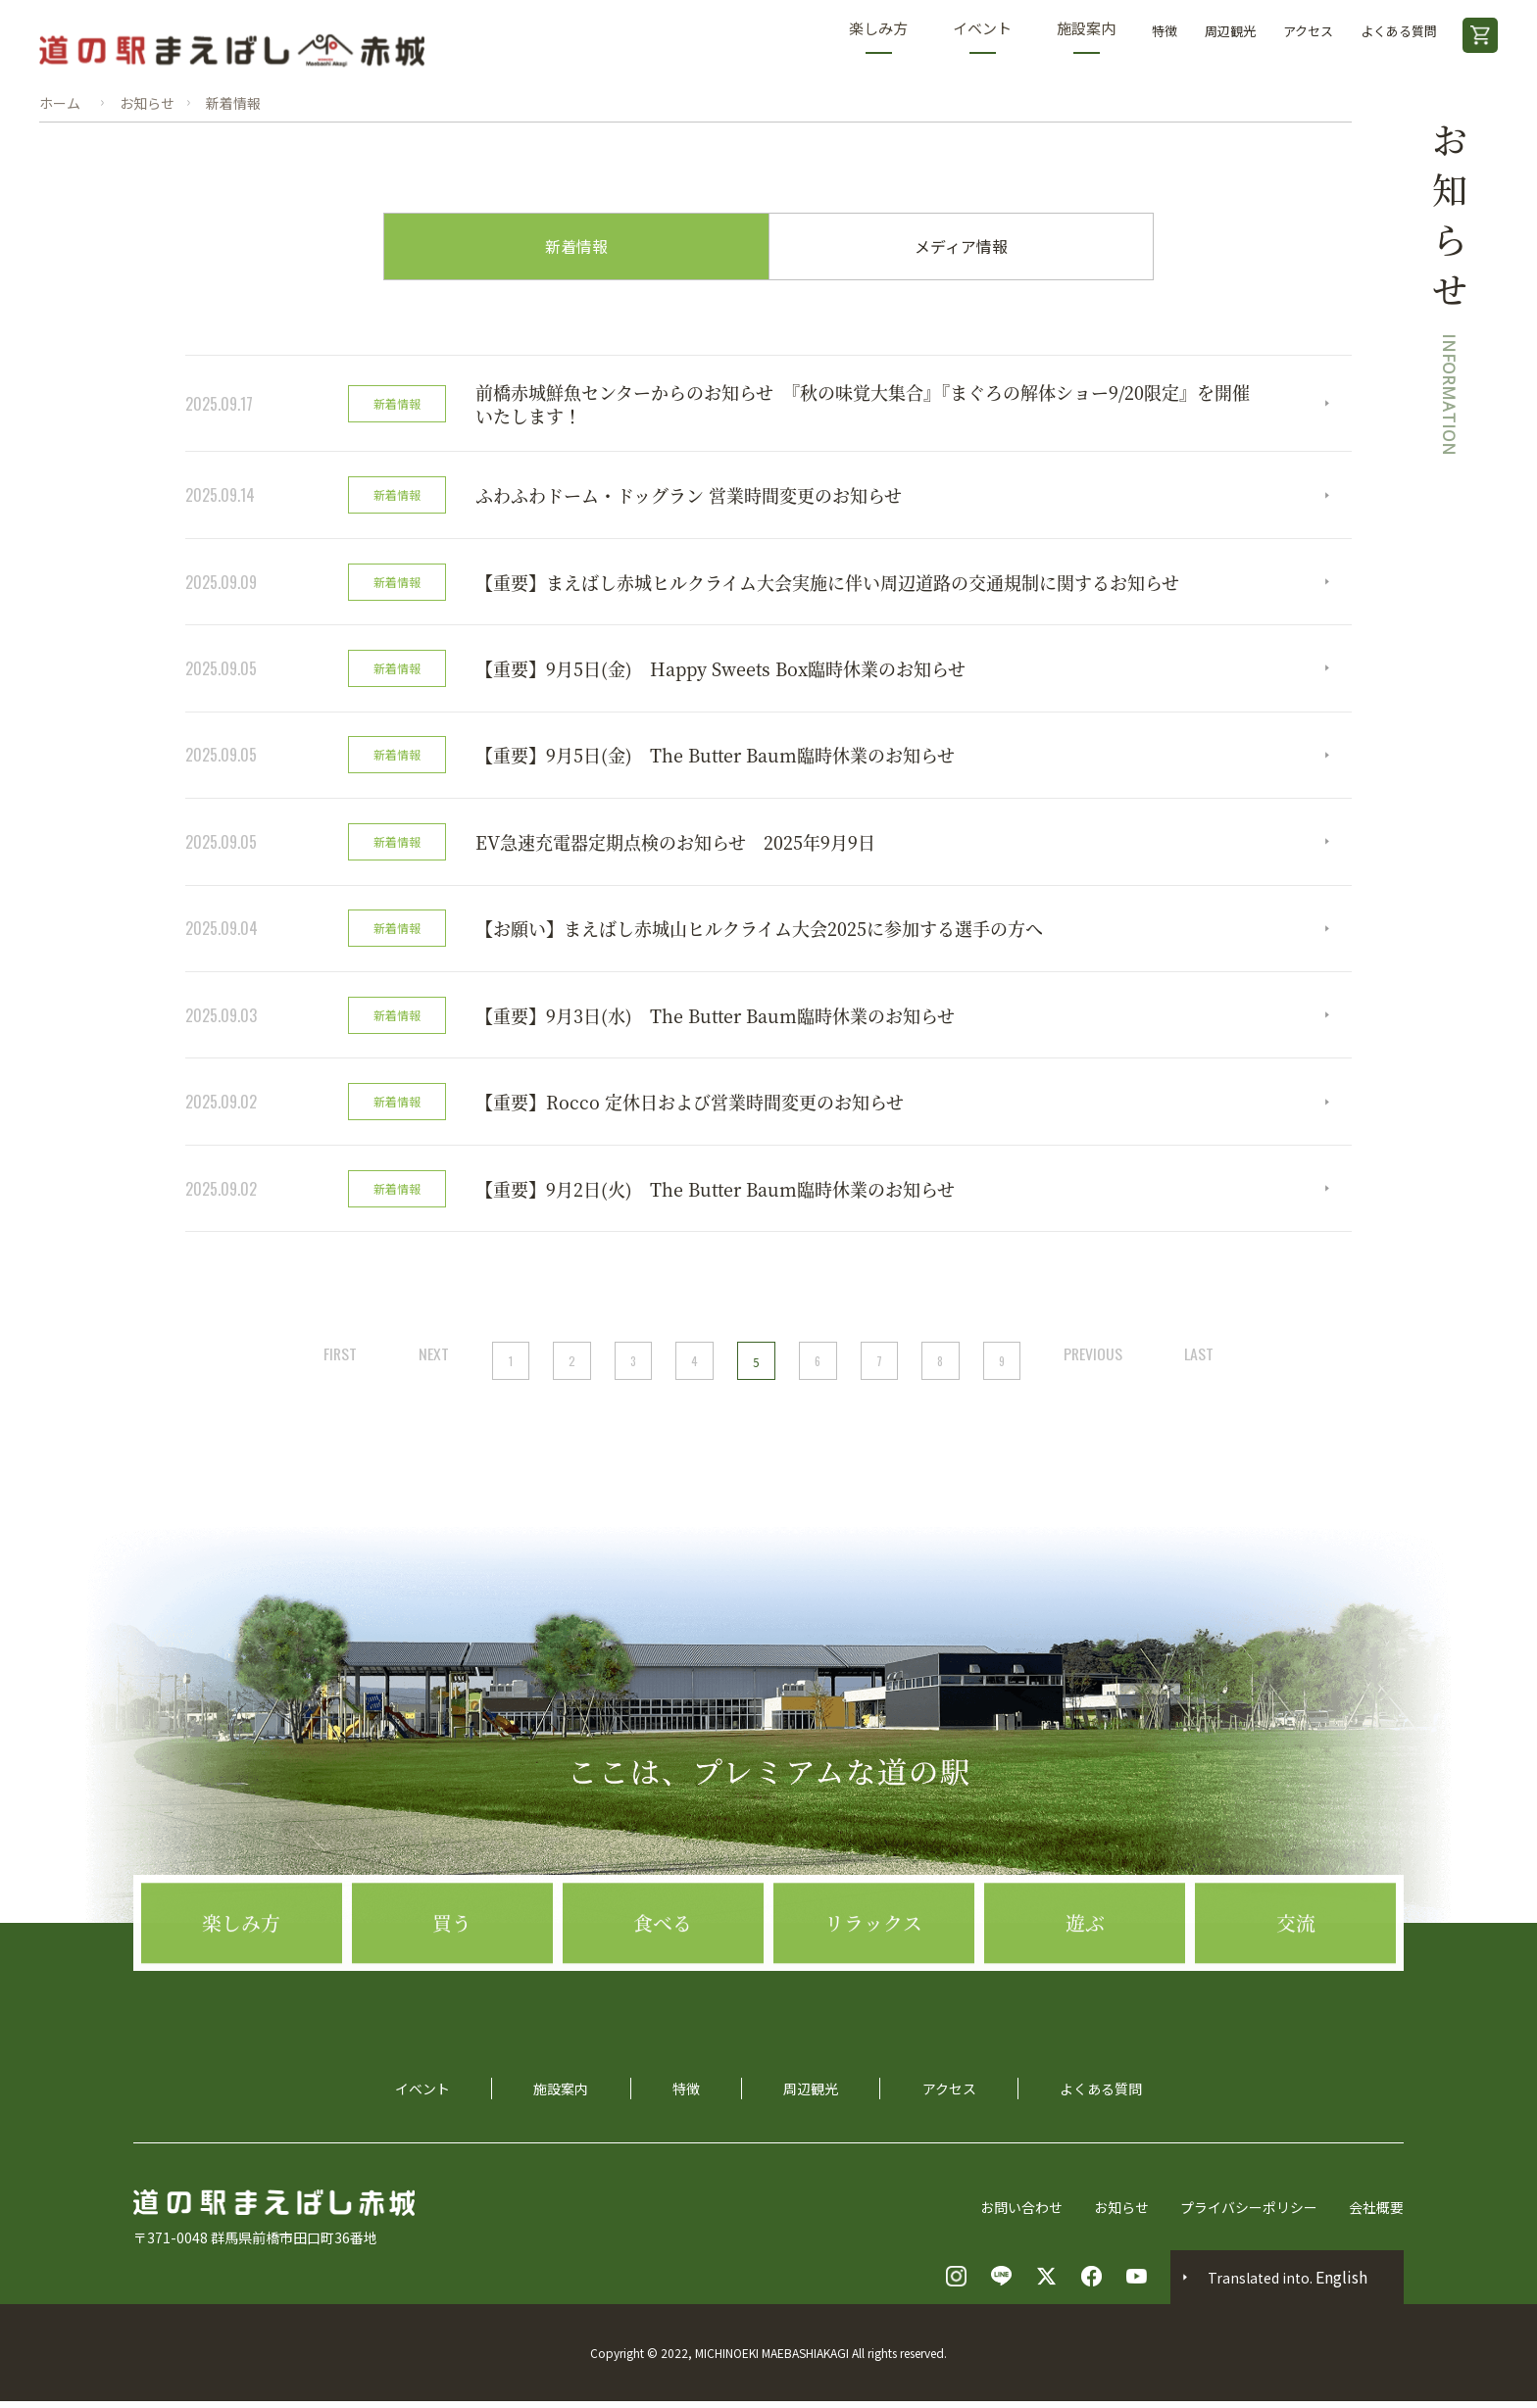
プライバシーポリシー (1248, 2214)
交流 (1295, 1994)
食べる (662, 1994)
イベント (982, 36)
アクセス (1308, 31)
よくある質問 (1399, 31)
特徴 (1164, 31)
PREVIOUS (1095, 1360)
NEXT (432, 1360)
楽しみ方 (878, 36)
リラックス (873, 1994)
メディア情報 (961, 247)
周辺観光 (1230, 31)
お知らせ (1121, 2214)
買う (451, 1994)
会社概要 (1376, 2214)
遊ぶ (1085, 1994)
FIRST (337, 1360)
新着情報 (576, 247)
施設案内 (1086, 36)
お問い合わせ (1021, 2214)
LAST (1202, 1360)
